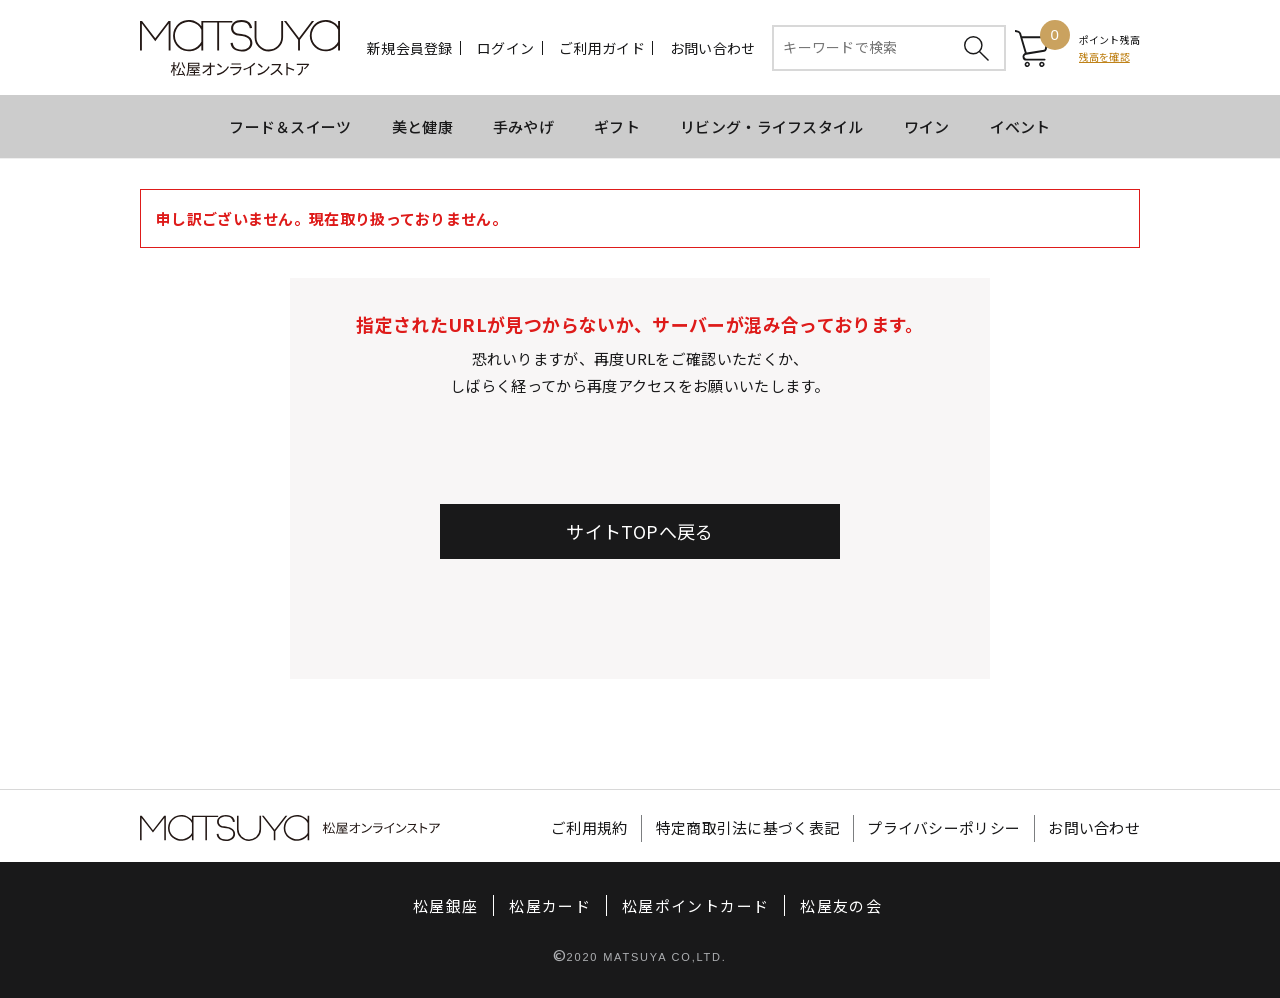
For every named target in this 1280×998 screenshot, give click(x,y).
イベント (1020, 126)
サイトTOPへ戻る (639, 531)
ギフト (617, 126)
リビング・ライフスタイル (772, 126)
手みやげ (523, 126)
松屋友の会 (841, 905)
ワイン (927, 126)
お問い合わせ (713, 48)
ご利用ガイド (602, 48)
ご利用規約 (589, 828)
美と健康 (422, 126)
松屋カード (550, 905)
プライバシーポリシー (943, 828)
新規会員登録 (410, 48)
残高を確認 (1104, 56)
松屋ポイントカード (695, 905)
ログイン (505, 48)
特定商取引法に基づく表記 (748, 828)
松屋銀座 (445, 905)
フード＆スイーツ (290, 126)
